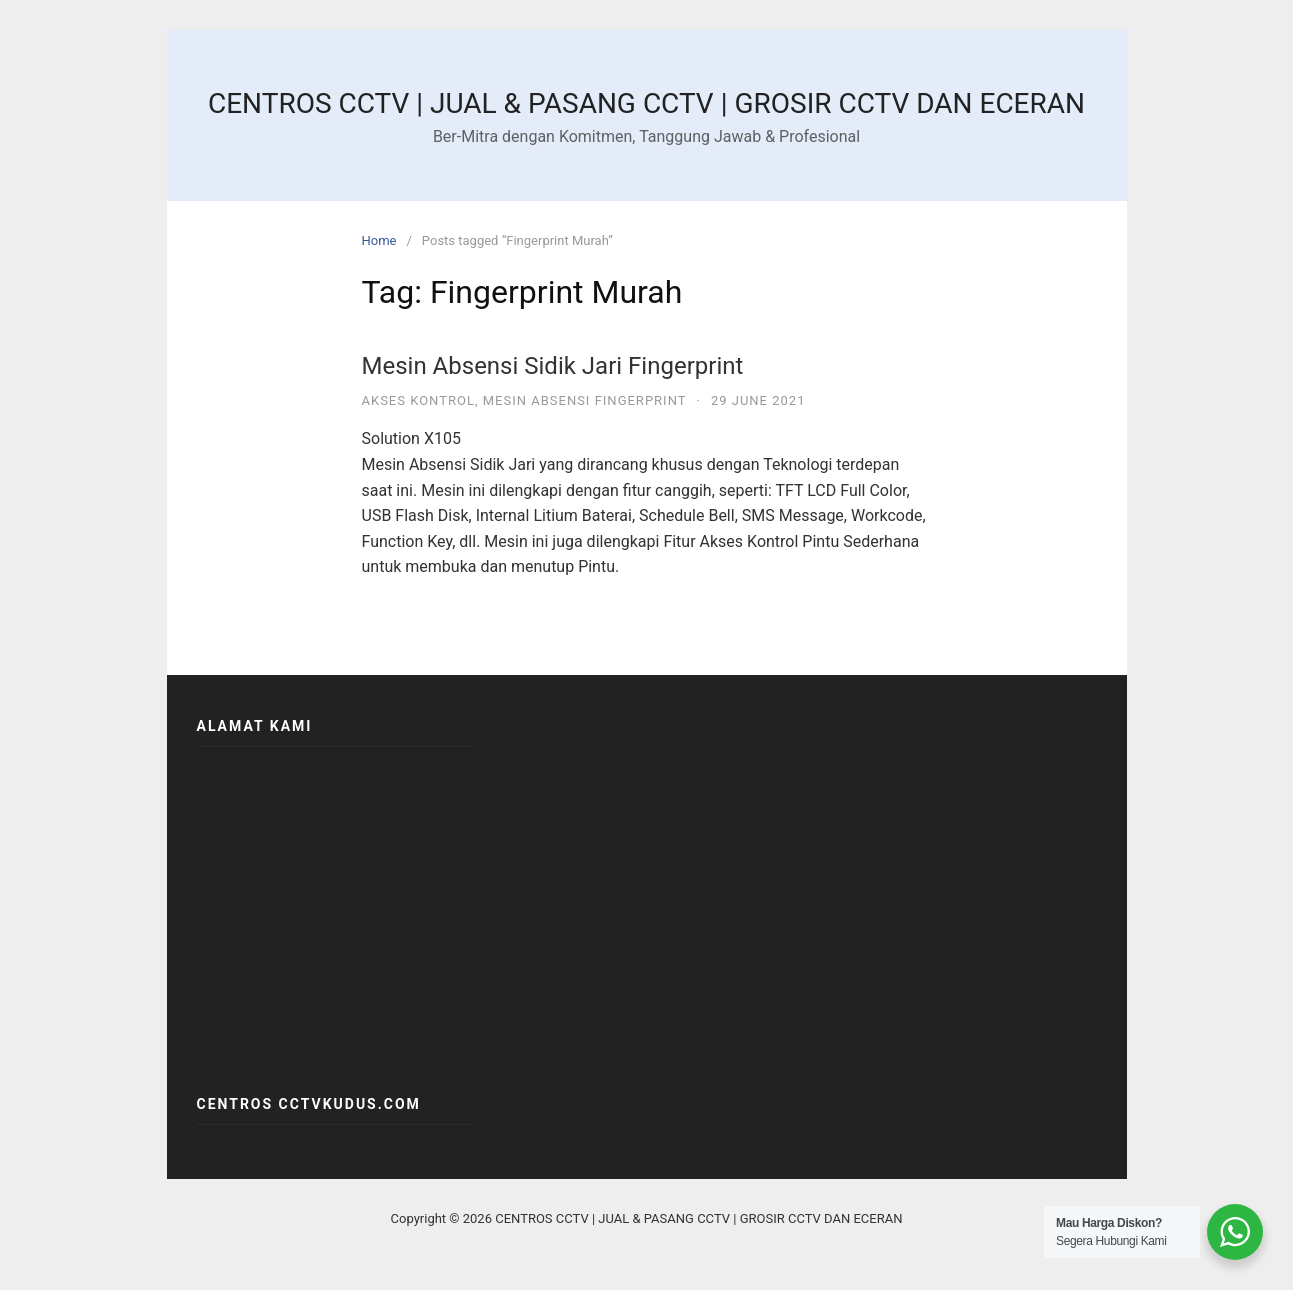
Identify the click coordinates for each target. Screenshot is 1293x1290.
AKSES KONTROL (418, 400)
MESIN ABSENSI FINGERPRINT (585, 400)
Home (379, 240)
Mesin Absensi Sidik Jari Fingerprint (553, 366)
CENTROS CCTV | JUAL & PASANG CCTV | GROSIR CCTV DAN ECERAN (646, 103)
